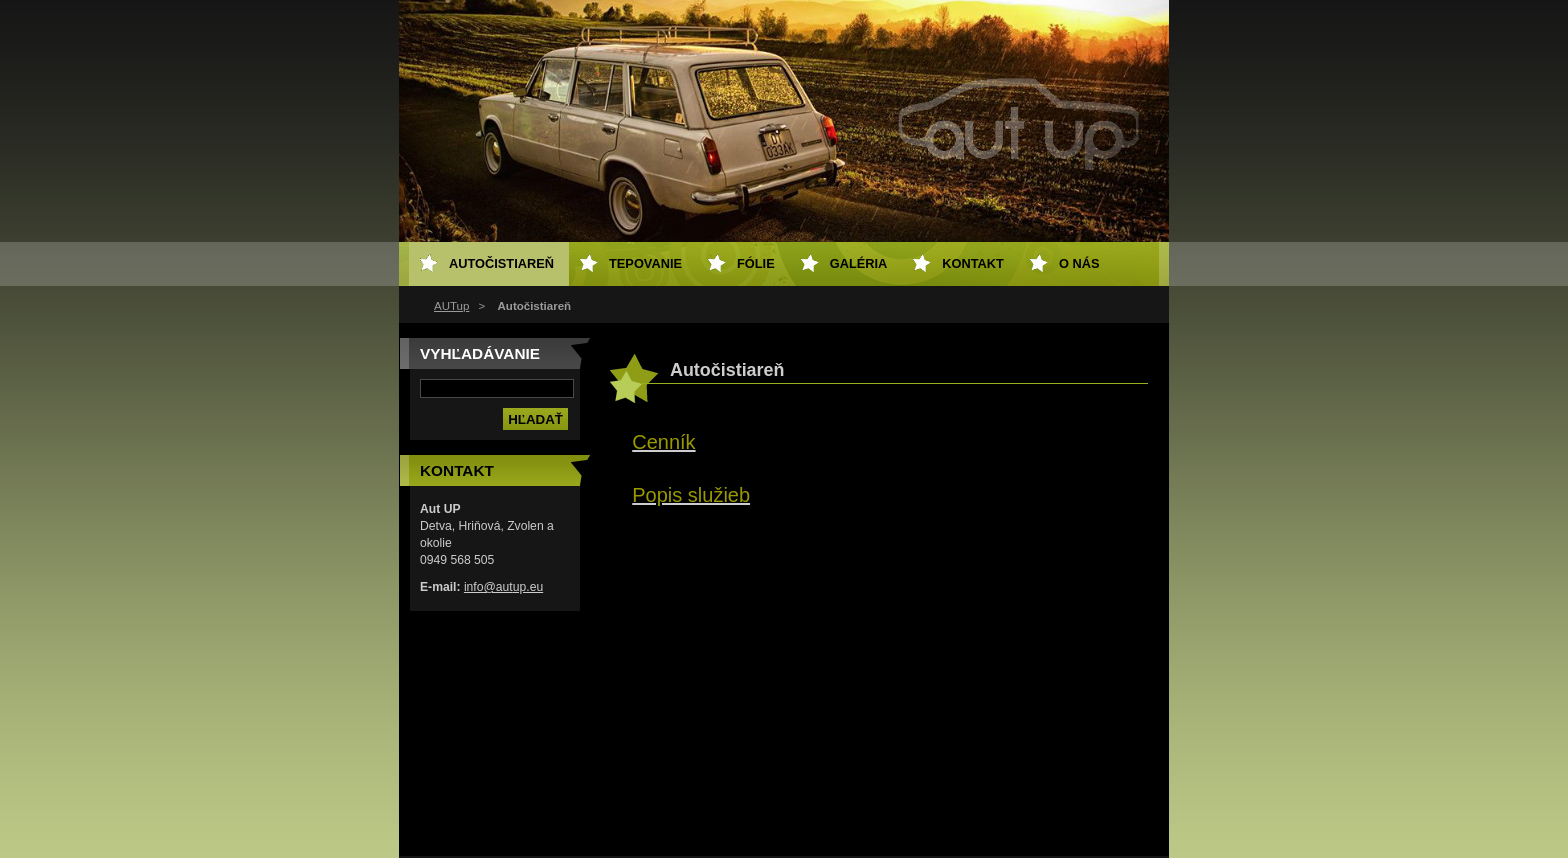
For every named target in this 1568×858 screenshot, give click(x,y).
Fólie (756, 263)
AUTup (451, 306)
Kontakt (973, 263)
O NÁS (1079, 263)
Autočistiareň (501, 263)
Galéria (859, 263)
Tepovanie (645, 263)
